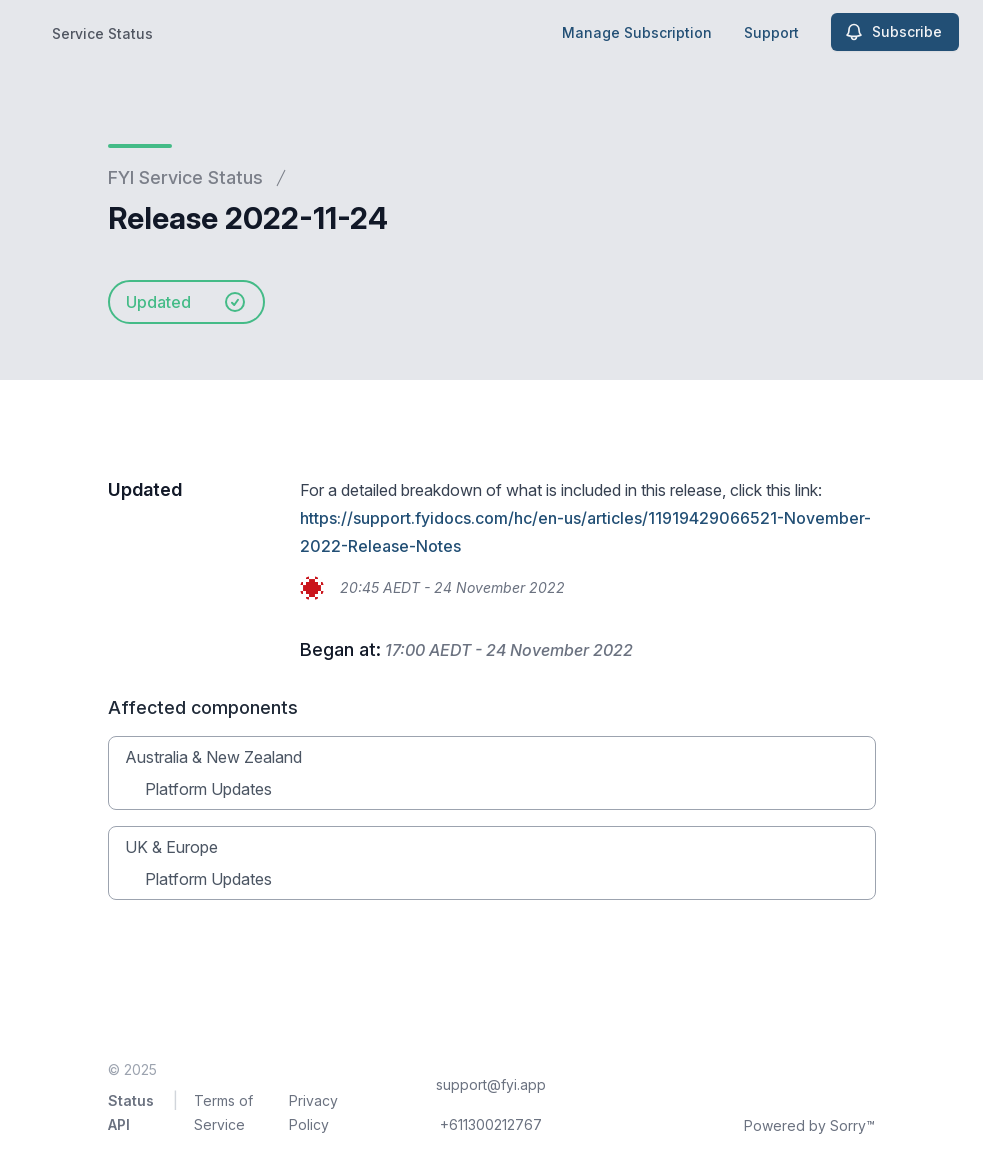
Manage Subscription (637, 32)
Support (771, 32)
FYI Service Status (185, 177)
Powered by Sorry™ (809, 1125)
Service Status (102, 33)
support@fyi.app (491, 1084)
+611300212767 (491, 1124)
